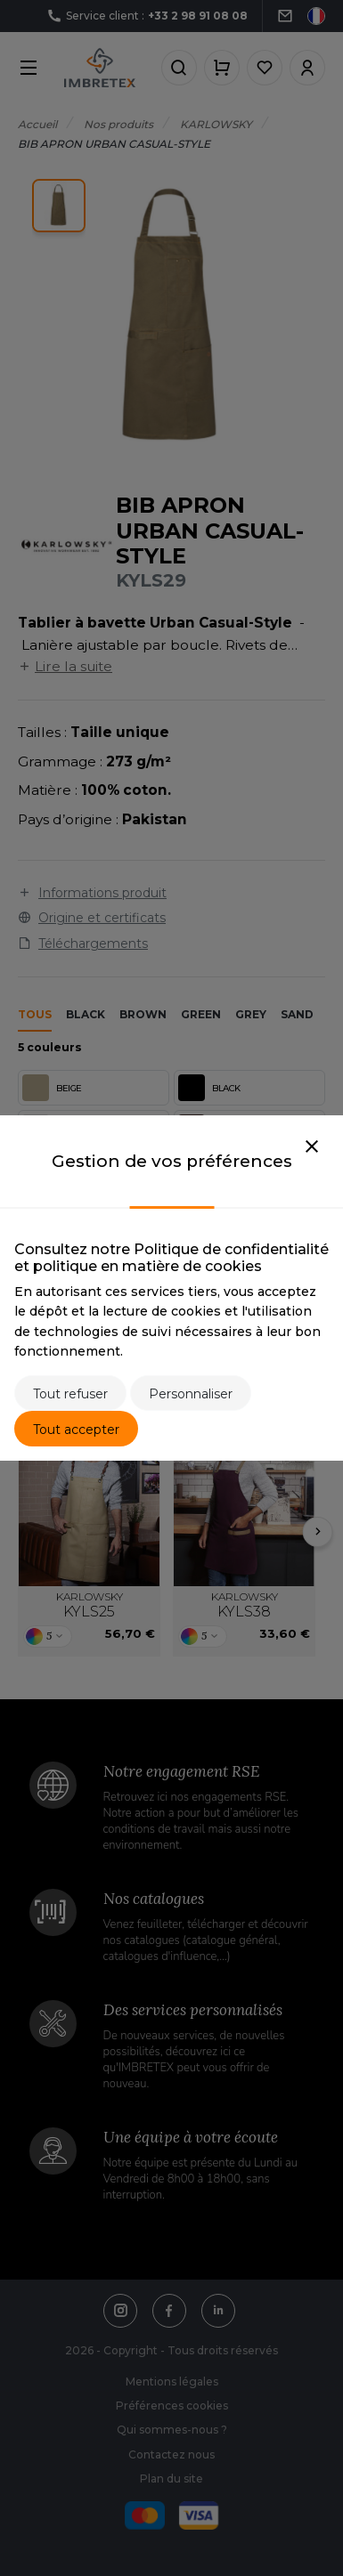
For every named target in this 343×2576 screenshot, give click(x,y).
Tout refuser (70, 1394)
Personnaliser (191, 1394)
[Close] (311, 1147)
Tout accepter (76, 1430)
